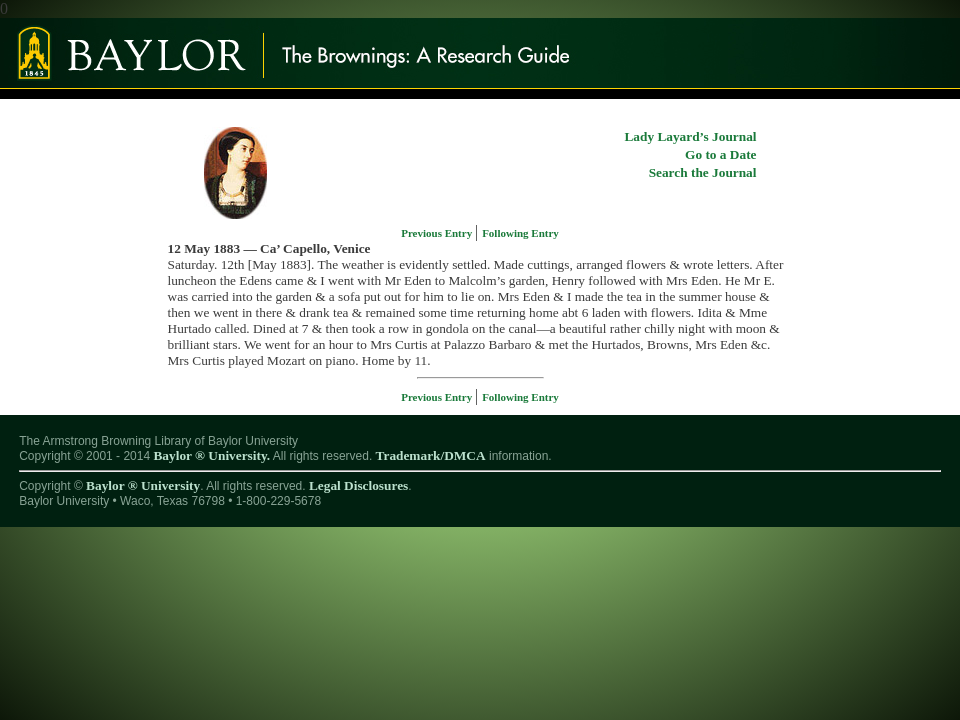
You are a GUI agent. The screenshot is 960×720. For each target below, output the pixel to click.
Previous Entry (438, 233)
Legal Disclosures (358, 485)
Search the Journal (703, 172)
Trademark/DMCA (431, 455)
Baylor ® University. (211, 455)
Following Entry (520, 233)
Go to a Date (720, 154)
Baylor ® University (143, 485)
